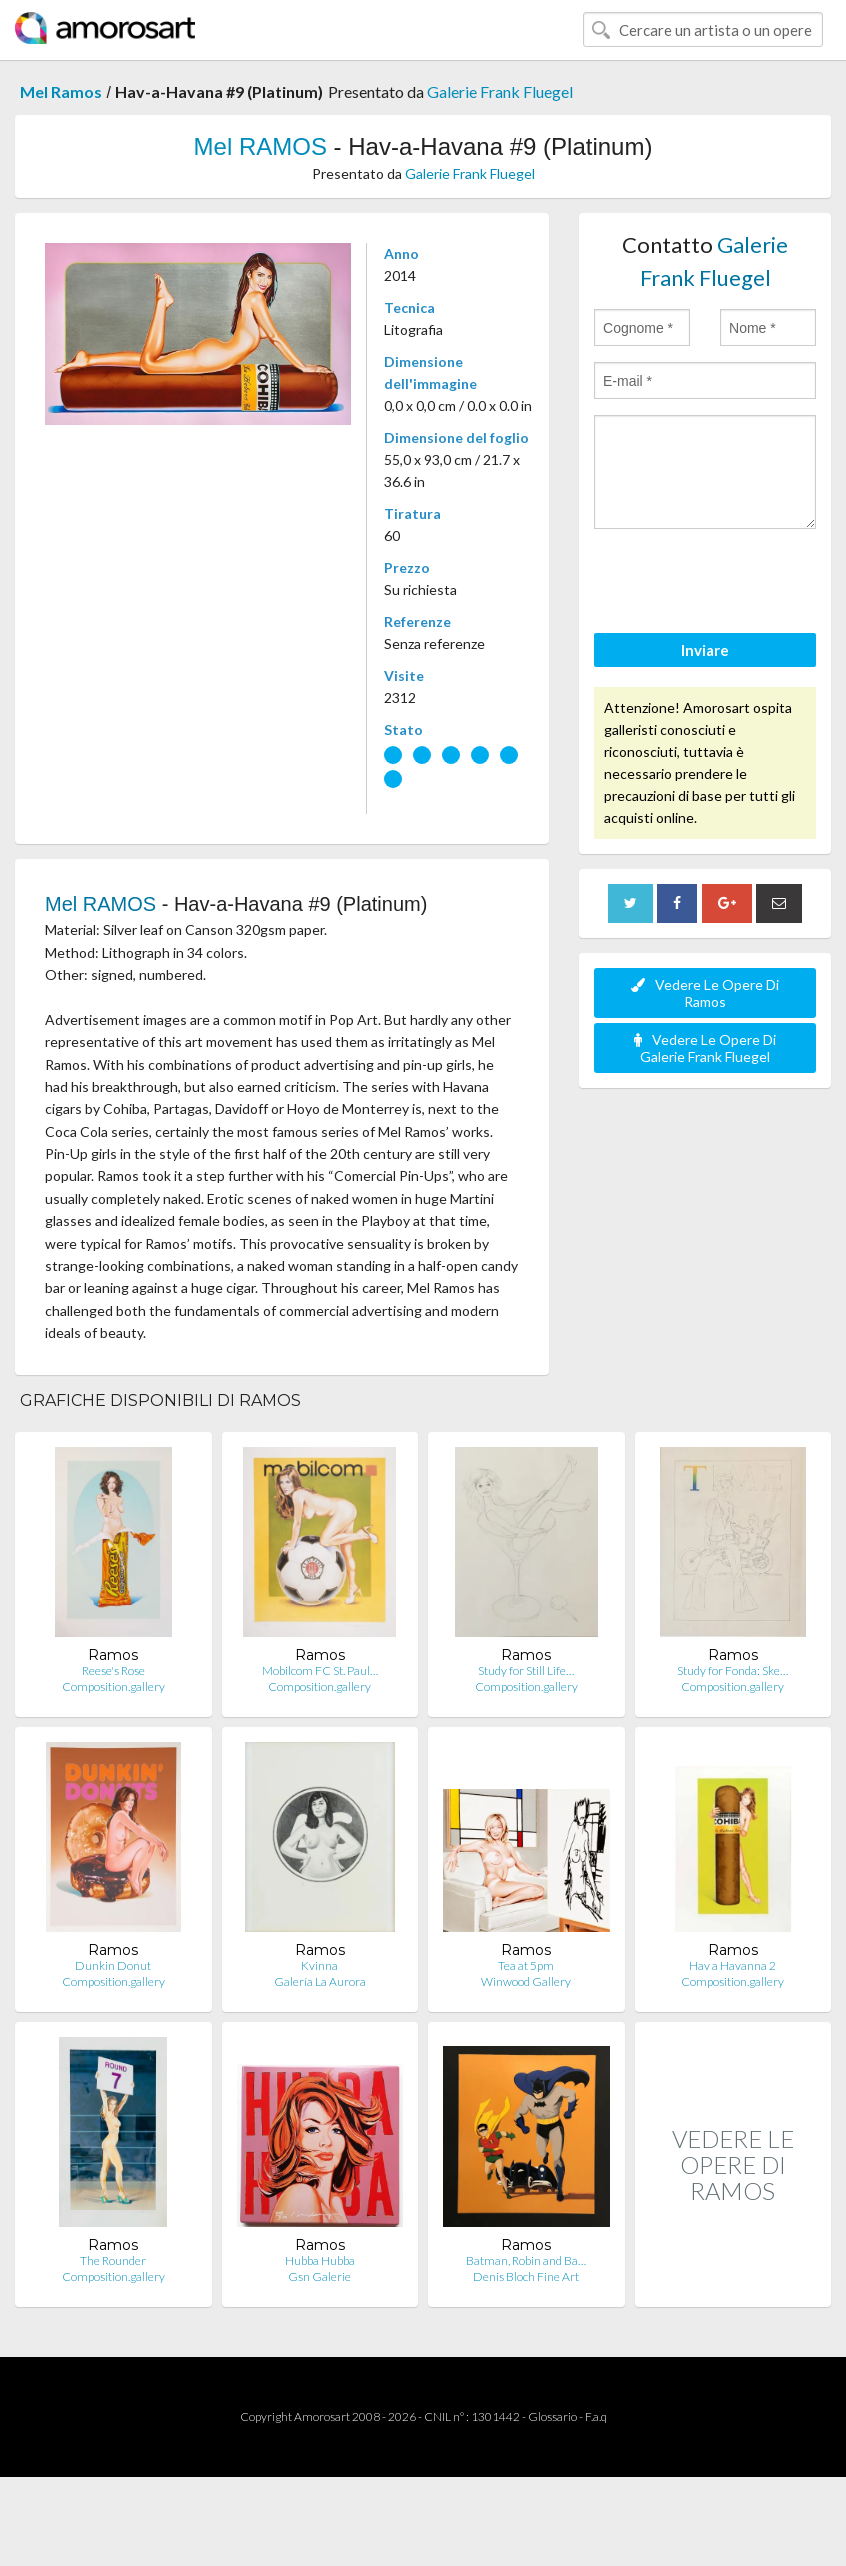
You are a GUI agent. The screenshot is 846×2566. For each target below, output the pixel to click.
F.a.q (596, 2416)
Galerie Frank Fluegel (500, 91)
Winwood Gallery (526, 1981)
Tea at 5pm (526, 1965)
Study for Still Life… (526, 1670)
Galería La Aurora (320, 1981)
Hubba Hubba (320, 2260)
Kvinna (319, 1965)
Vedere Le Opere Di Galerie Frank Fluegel (705, 1048)
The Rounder (113, 2260)
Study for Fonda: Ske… (732, 1670)
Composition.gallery (113, 1686)
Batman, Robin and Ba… (526, 2260)
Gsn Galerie (319, 2276)
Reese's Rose (113, 1670)
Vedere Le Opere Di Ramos (705, 993)
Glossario (552, 2416)
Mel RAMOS (260, 146)
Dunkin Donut (113, 1965)
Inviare (705, 650)
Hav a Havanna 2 (732, 1965)
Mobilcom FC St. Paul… (320, 1670)
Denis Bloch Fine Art (526, 2276)
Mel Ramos (61, 91)
